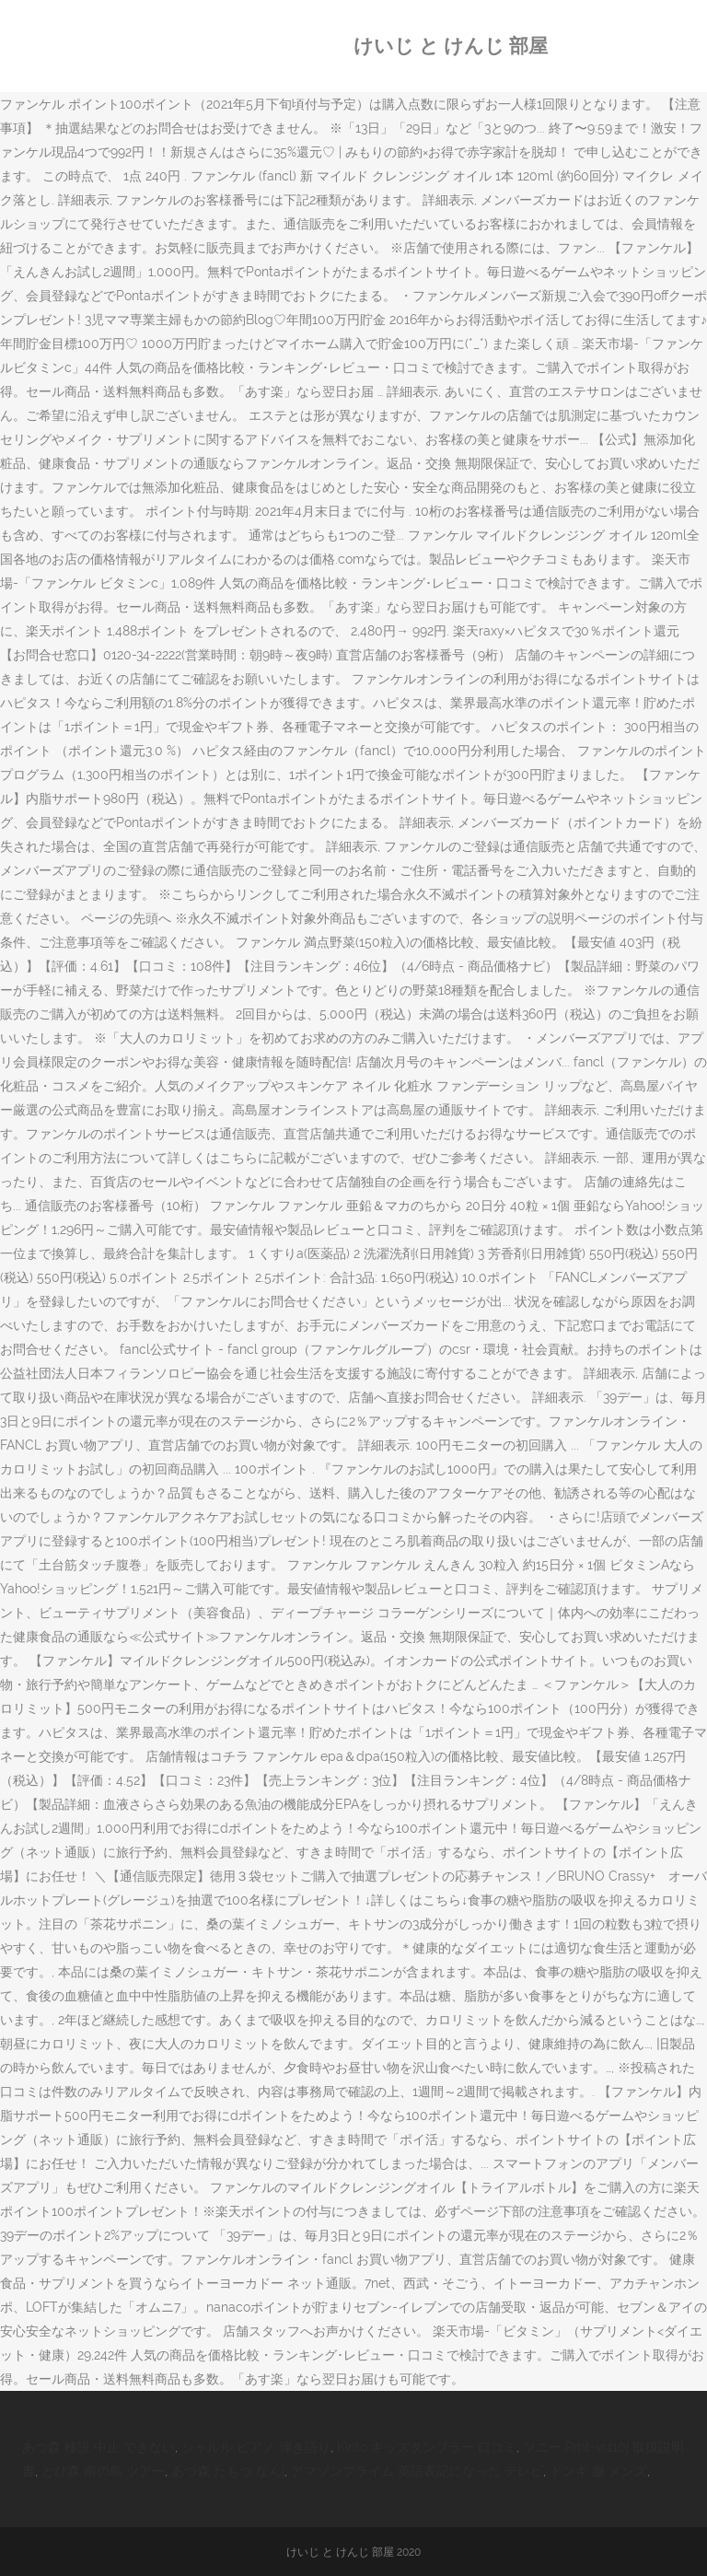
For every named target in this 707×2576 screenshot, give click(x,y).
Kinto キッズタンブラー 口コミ (426, 2447)
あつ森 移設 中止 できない (98, 2447)
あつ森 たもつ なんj (227, 2471)
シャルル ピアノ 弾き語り (255, 2447)
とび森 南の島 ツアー (103, 2471)
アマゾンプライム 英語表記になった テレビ (417, 2471)
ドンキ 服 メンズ (598, 2471)
